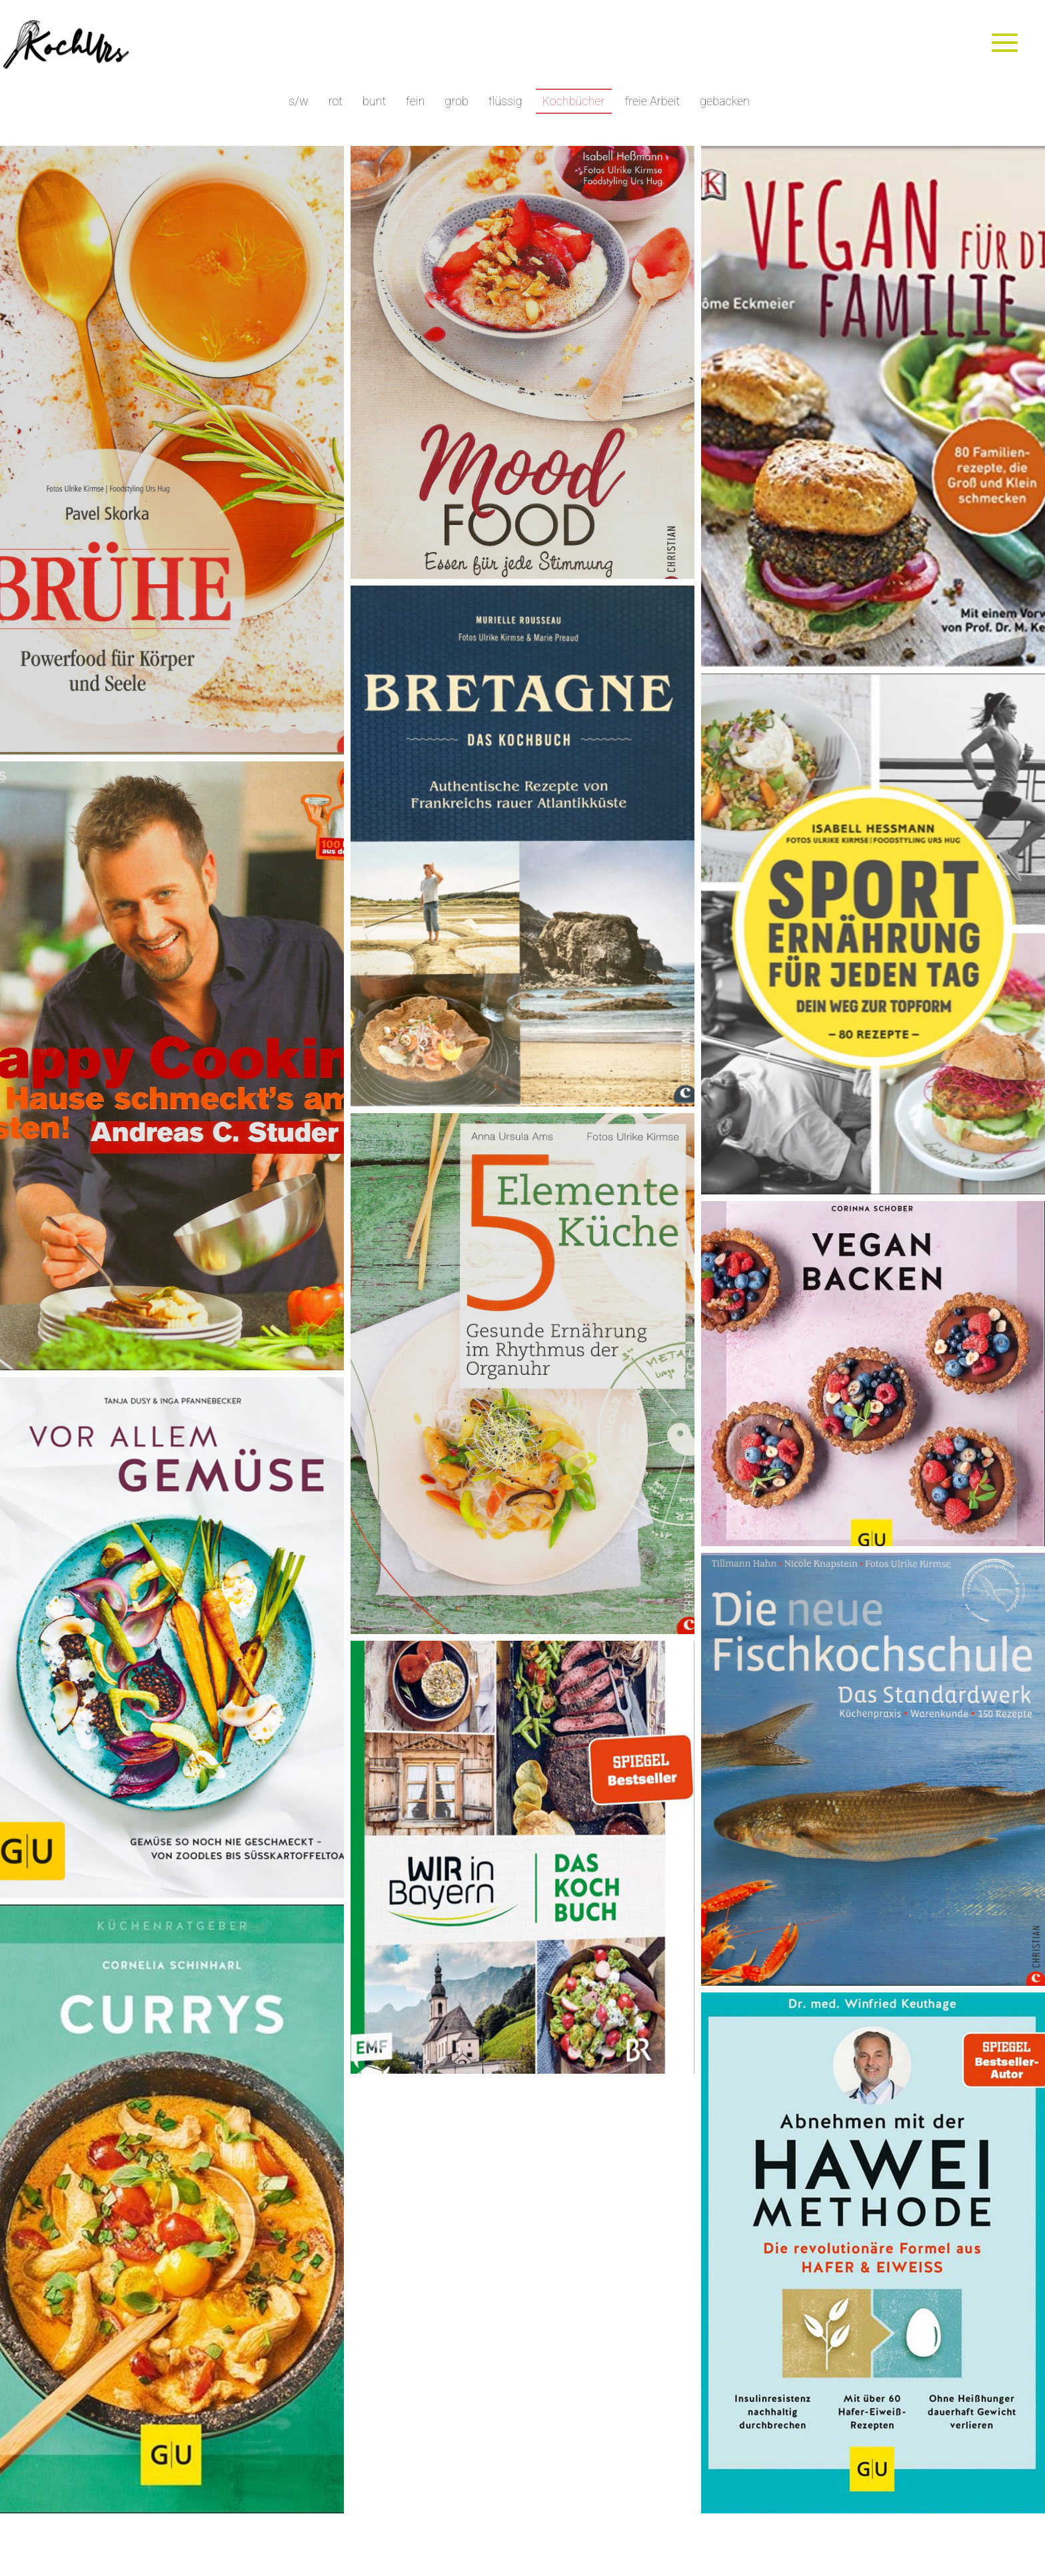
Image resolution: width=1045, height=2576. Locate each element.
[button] (172, 450)
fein (415, 101)
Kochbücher (573, 101)
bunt (374, 101)
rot (336, 101)
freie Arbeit (652, 101)
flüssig (505, 101)
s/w (298, 101)
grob (456, 101)
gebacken (725, 101)
